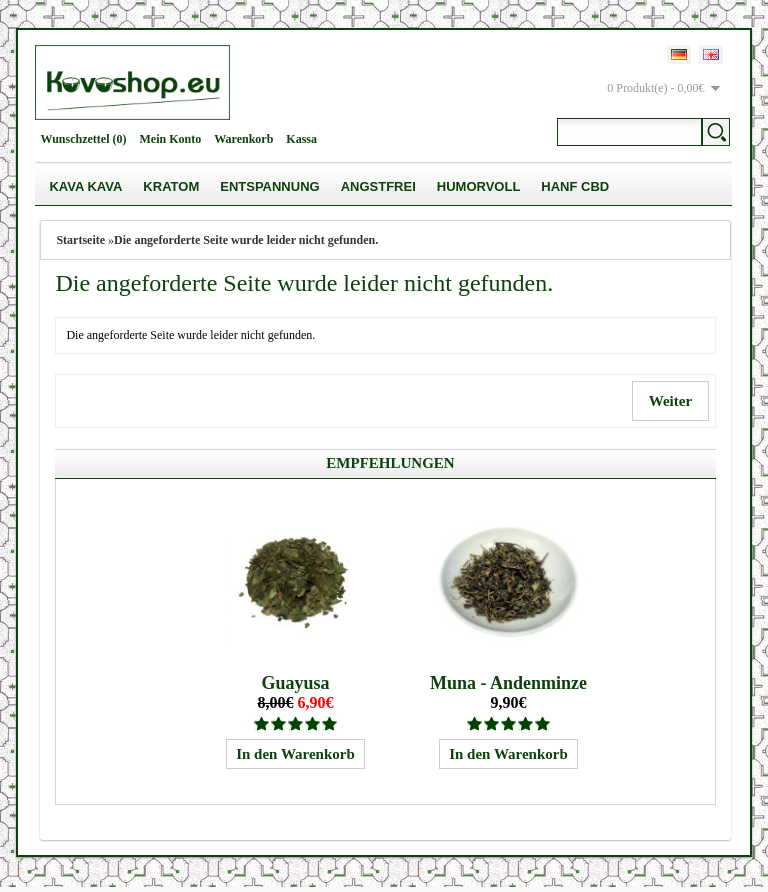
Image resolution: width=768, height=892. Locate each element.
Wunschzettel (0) (83, 139)
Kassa (301, 139)
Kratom (171, 186)
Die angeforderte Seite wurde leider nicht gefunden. (246, 240)
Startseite (80, 240)
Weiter (670, 401)
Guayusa (295, 688)
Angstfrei (378, 186)
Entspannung (269, 186)
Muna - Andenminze (508, 688)
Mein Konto (171, 139)
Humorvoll (479, 186)
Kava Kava (85, 186)
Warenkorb (243, 139)
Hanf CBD (575, 186)
